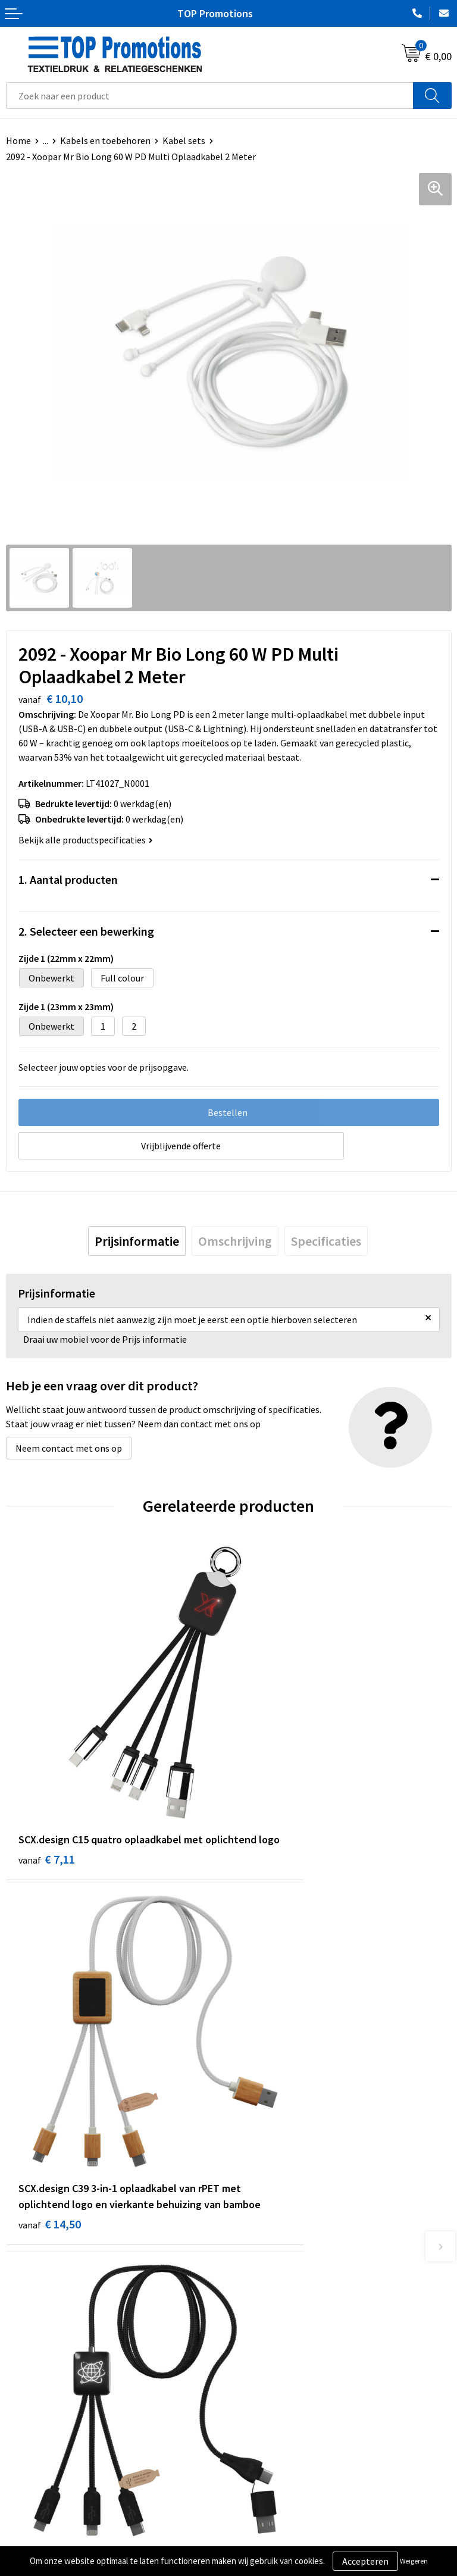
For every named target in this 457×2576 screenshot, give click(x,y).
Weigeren (414, 2560)
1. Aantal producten (68, 879)
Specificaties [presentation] (326, 1241)
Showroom (256, 2520)
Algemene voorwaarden (54, 2520)
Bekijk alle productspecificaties (85, 840)
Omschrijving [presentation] (235, 1241)
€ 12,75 (49, 2108)
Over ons (252, 2313)
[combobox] (210, 95)
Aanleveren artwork (274, 2538)
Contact (251, 2331)
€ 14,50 (272, 1815)
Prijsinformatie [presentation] (137, 1241)
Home (18, 140)
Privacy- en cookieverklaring (63, 2538)
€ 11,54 (272, 2092)
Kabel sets (183, 140)
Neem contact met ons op (68, 1448)
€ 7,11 (46, 1799)
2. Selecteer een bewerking (86, 931)
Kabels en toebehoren (105, 140)
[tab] (137, 1241)
